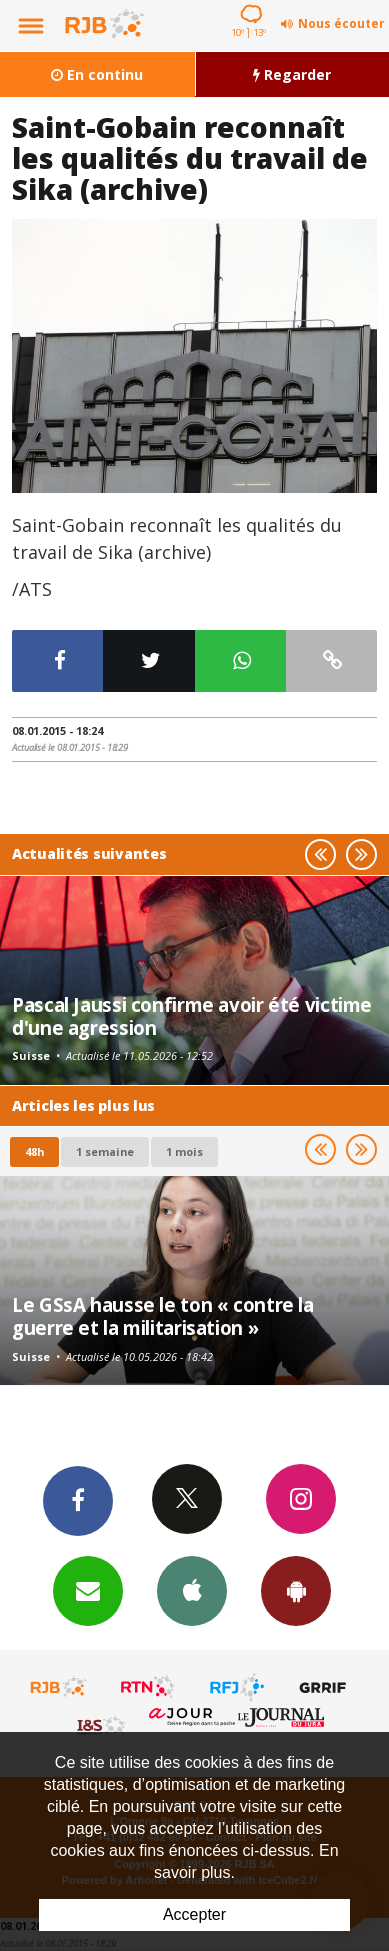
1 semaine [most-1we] (105, 1151)
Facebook (78, 1500)
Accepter (194, 1914)
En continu (97, 74)
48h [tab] (34, 1151)
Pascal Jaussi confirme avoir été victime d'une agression (192, 1015)
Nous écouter (341, 23)
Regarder (292, 74)
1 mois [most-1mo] (184, 1151)
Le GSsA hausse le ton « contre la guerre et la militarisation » (163, 1315)
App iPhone (192, 1590)
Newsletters (88, 1590)
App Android (296, 1590)
